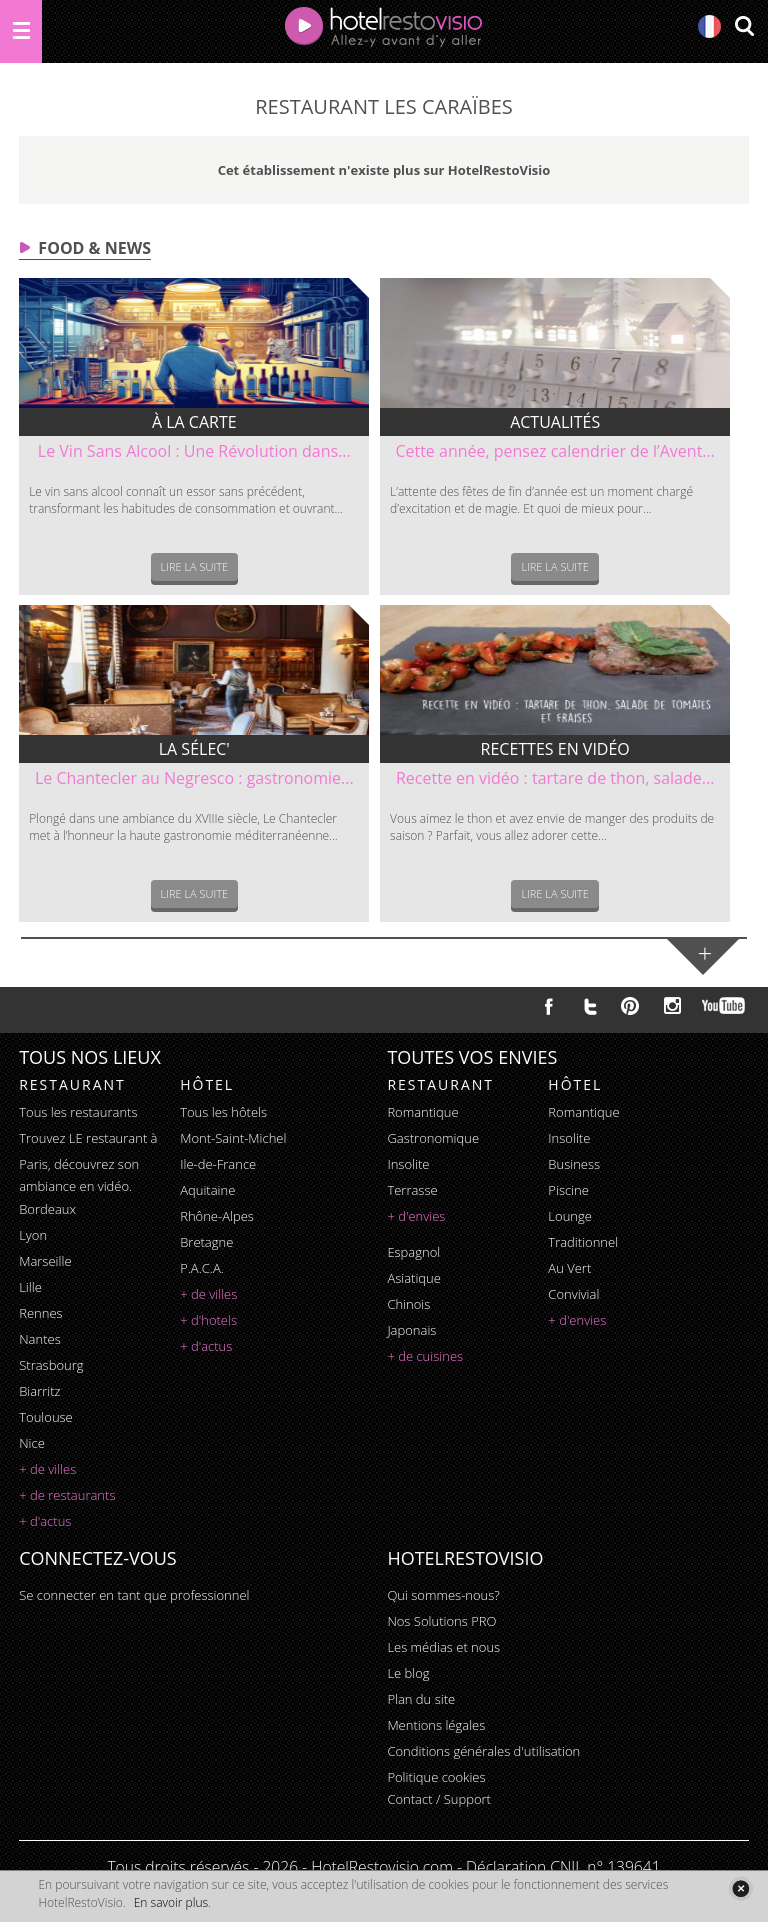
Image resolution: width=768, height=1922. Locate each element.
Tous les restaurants (78, 1112)
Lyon (33, 1235)
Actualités (555, 422)
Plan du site (421, 1699)
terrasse (412, 1190)
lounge (570, 1216)
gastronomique (433, 1138)
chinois (408, 1304)
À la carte (194, 422)
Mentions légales (436, 1725)
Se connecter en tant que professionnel (134, 1595)
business (574, 1164)
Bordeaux (47, 1209)
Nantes (39, 1339)
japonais (411, 1330)
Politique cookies (436, 1777)
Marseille (45, 1261)
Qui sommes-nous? (443, 1595)
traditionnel (583, 1242)
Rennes (40, 1313)
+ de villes (47, 1469)
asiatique (414, 1278)
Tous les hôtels (223, 1112)
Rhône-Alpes (217, 1216)
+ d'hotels (208, 1320)
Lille (30, 1287)
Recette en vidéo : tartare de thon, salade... (555, 778)
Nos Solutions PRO (441, 1621)
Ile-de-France (218, 1164)
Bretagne (206, 1242)
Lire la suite (195, 566)
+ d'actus (45, 1521)
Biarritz (39, 1391)
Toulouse (46, 1417)
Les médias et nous (443, 1647)
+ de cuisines (425, 1356)
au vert (569, 1268)
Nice (32, 1443)
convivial (573, 1294)
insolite (408, 1164)
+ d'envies (416, 1216)
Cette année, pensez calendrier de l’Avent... (555, 451)
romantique (422, 1112)
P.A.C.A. (202, 1268)
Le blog (408, 1673)
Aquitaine (207, 1190)
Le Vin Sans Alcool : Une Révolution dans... (194, 451)
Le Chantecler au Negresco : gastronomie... (194, 778)
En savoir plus (171, 1902)
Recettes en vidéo (555, 749)
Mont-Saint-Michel (233, 1138)
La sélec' (194, 749)
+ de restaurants (67, 1495)
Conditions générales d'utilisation (483, 1751)
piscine (568, 1190)
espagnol (413, 1252)
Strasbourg (51, 1365)
